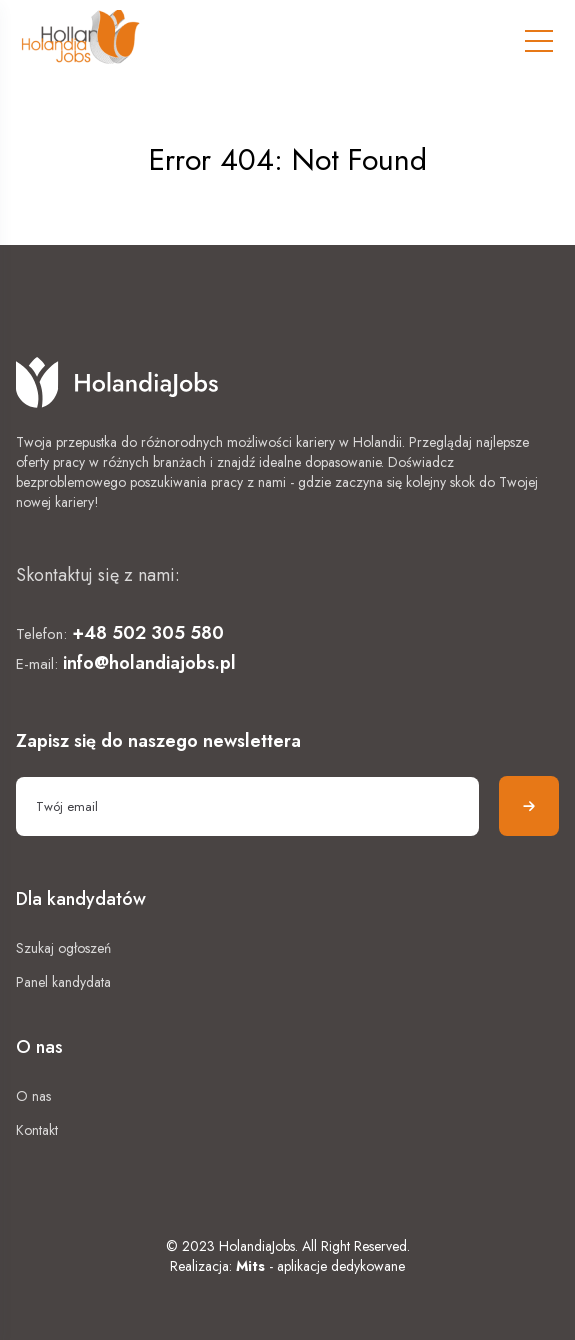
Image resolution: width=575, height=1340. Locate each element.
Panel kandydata (63, 982)
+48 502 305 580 (148, 633)
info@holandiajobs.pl (149, 663)
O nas (33, 1096)
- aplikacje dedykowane (320, 1266)
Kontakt (37, 1130)
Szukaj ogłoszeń (63, 948)
